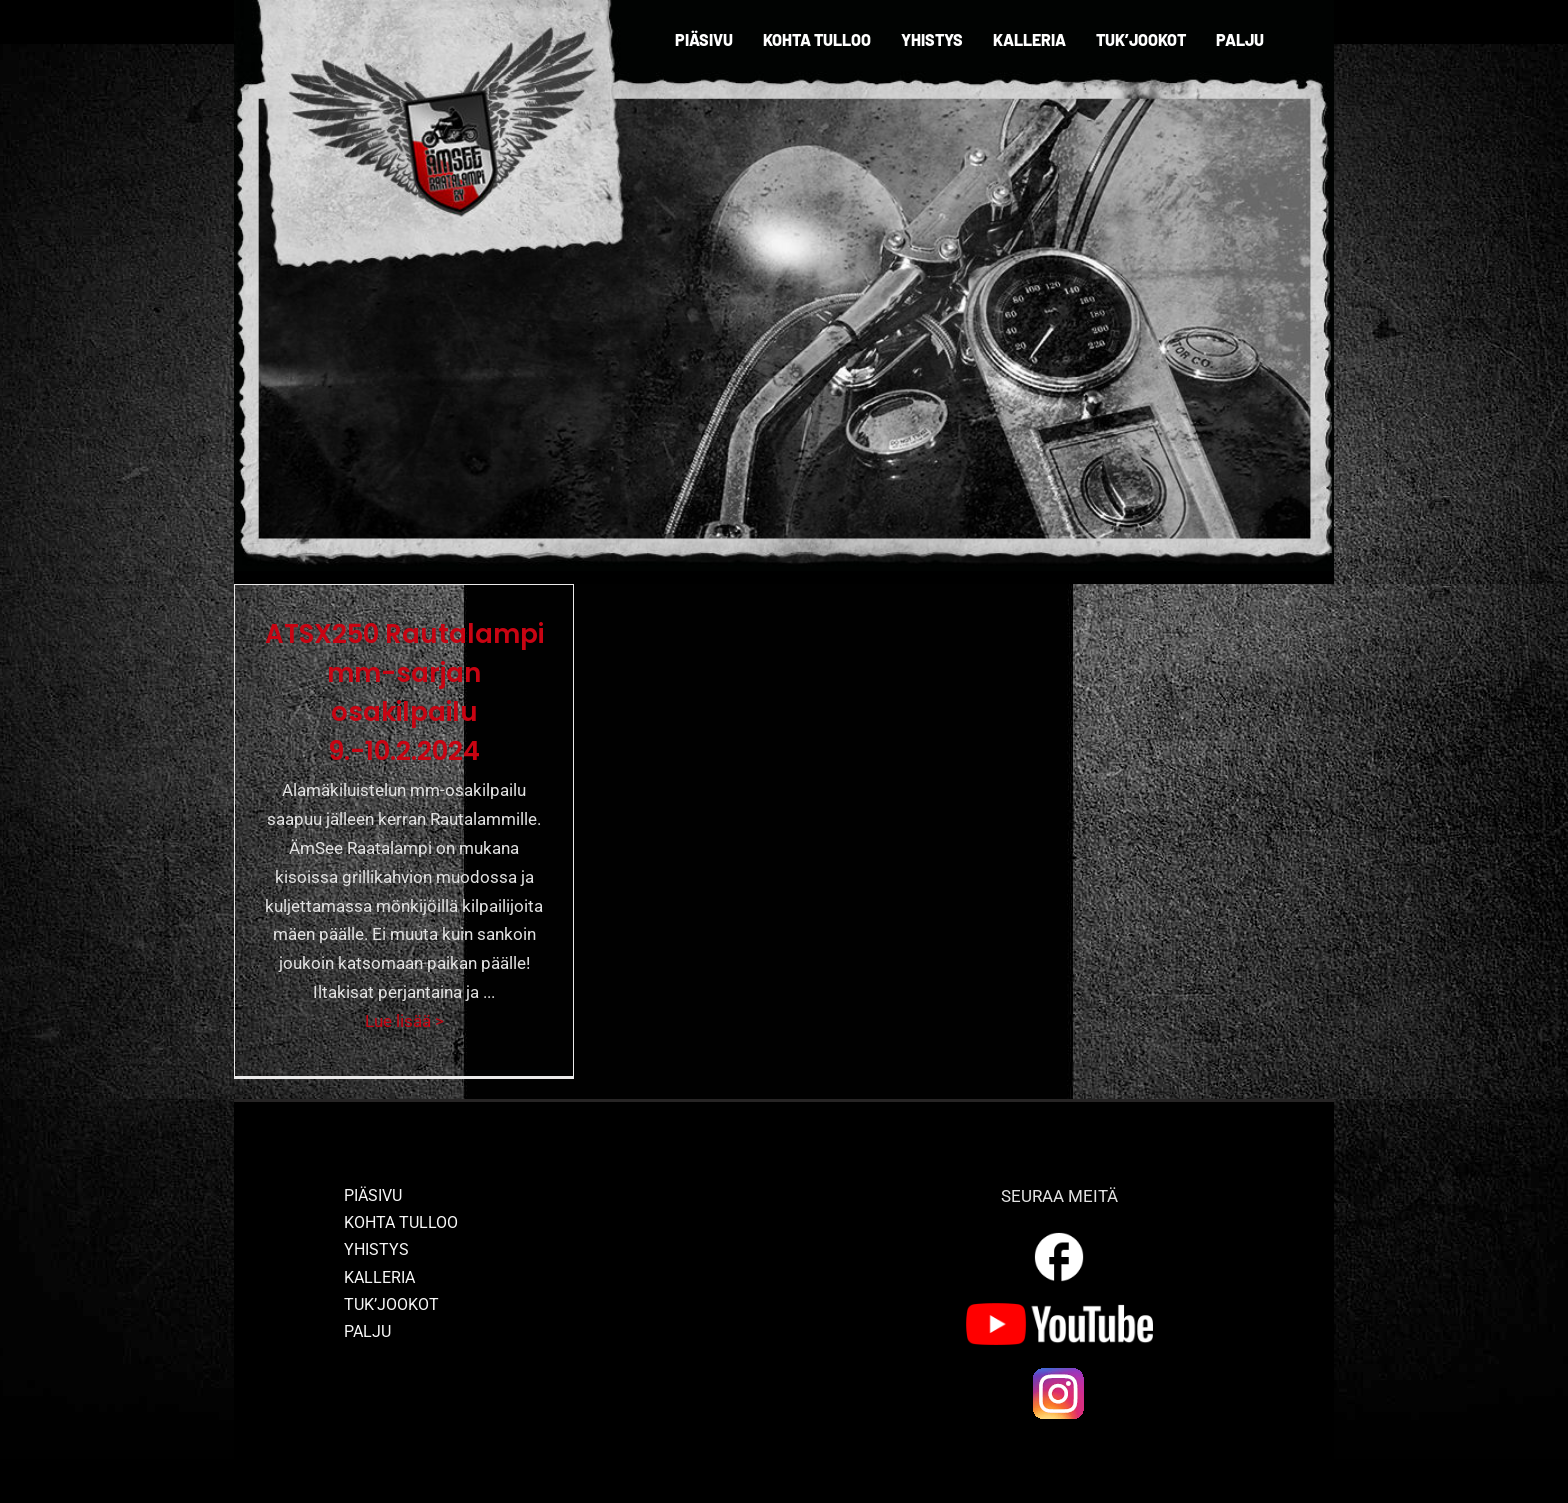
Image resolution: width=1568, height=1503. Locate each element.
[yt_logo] (1059, 1311)
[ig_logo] (1059, 1373)
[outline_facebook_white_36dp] (1059, 1236)
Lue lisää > (404, 1021)
